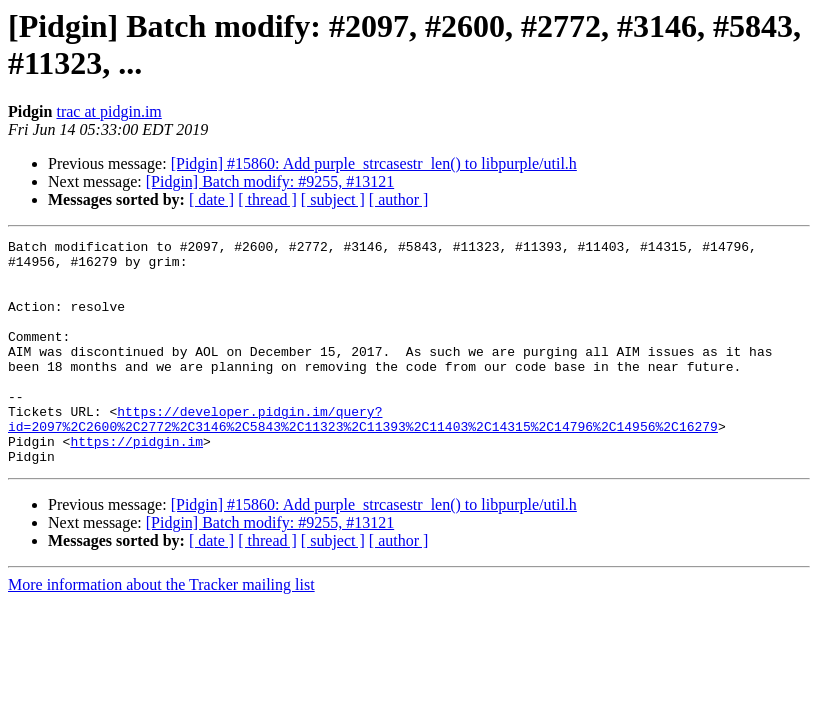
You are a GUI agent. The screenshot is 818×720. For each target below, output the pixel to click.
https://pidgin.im (136, 483)
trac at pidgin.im (108, 111)
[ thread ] (267, 199)
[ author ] (399, 199)
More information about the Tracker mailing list (161, 629)
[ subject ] (333, 199)
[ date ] (211, 199)
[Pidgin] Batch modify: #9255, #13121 (270, 181)
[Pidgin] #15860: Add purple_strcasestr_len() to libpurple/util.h (374, 163)
